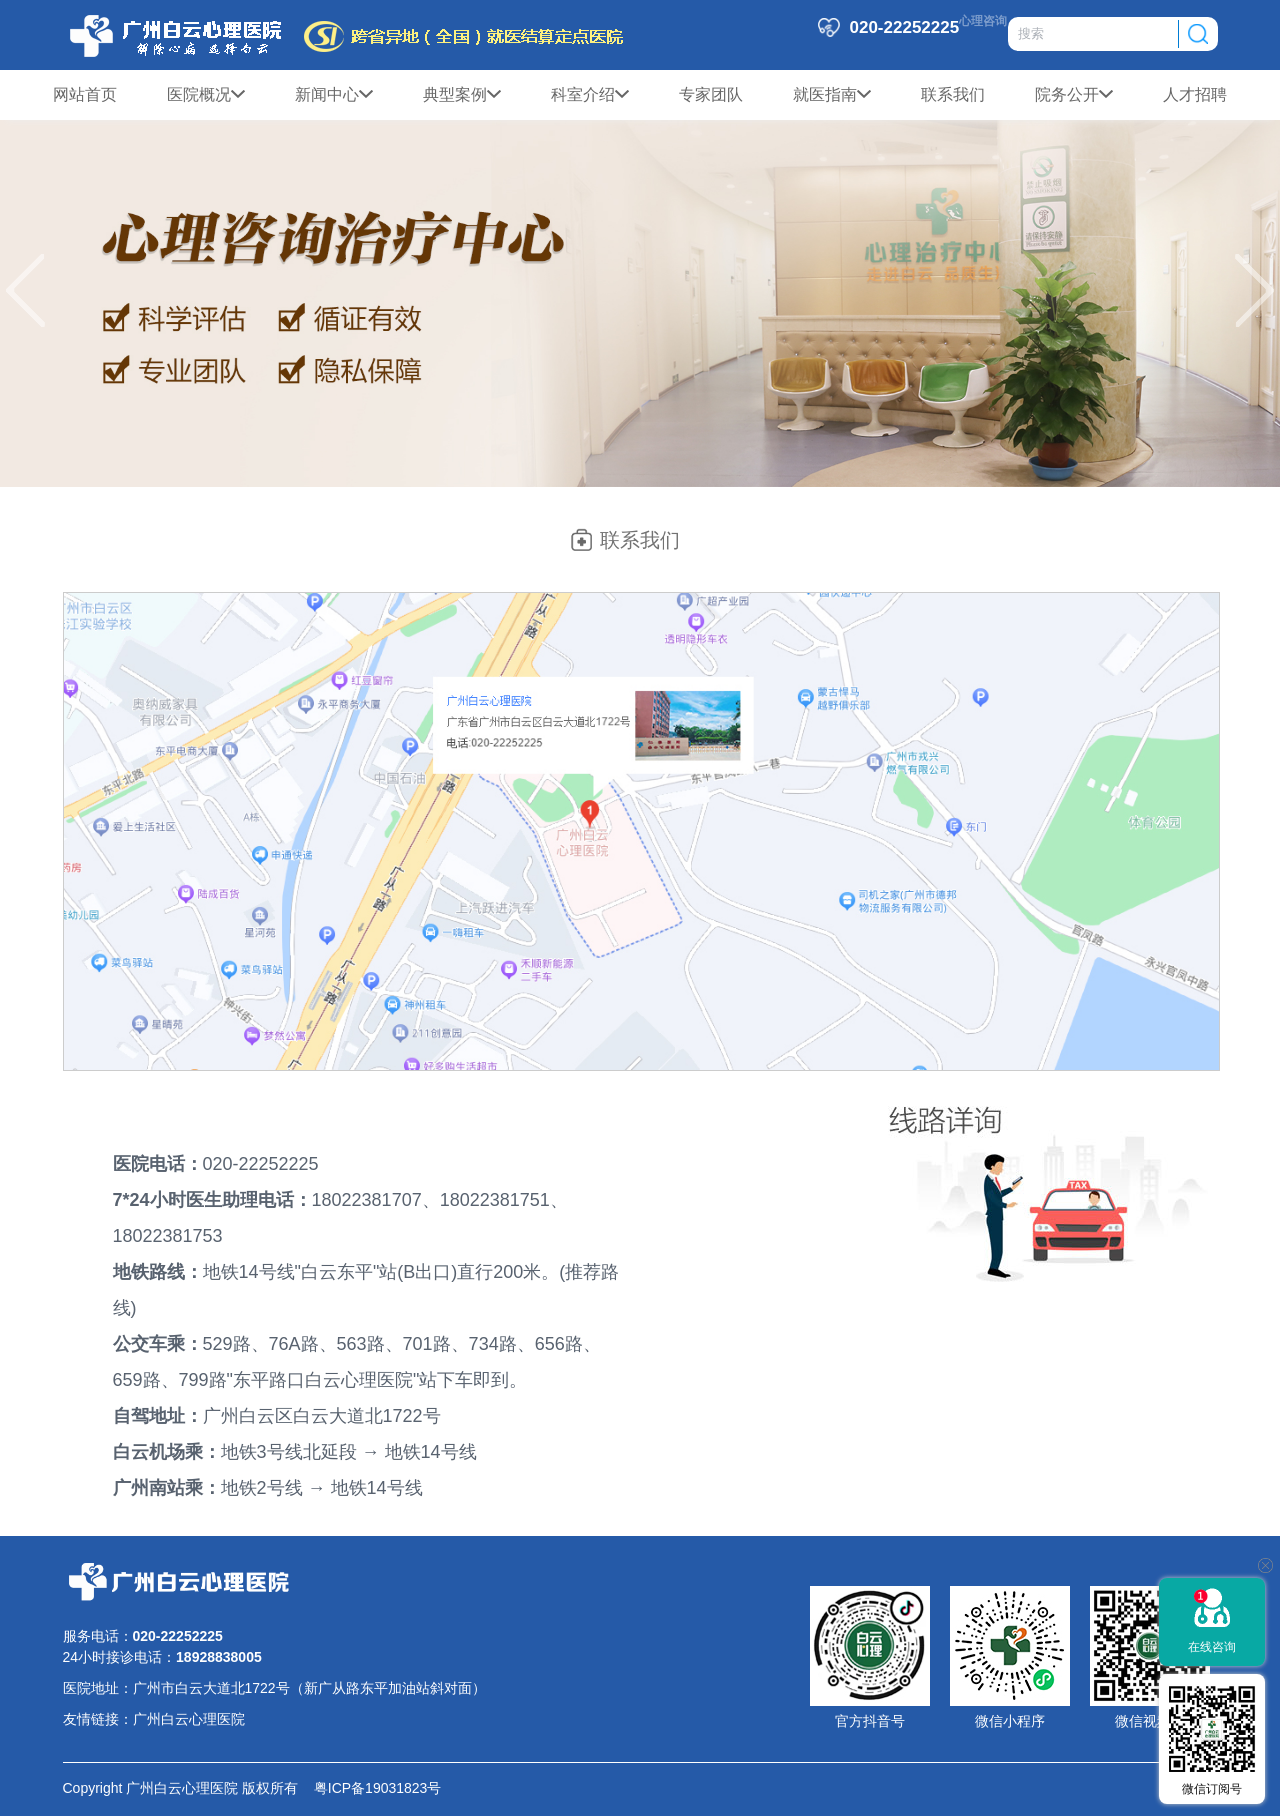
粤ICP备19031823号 (369, 1788)
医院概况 (206, 95)
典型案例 (462, 95)
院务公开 (1074, 95)
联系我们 (953, 94)
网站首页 (85, 94)
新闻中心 (334, 95)
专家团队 (711, 94)
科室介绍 (590, 95)
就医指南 (832, 95)
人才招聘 (1195, 94)
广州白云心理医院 (189, 1719)
